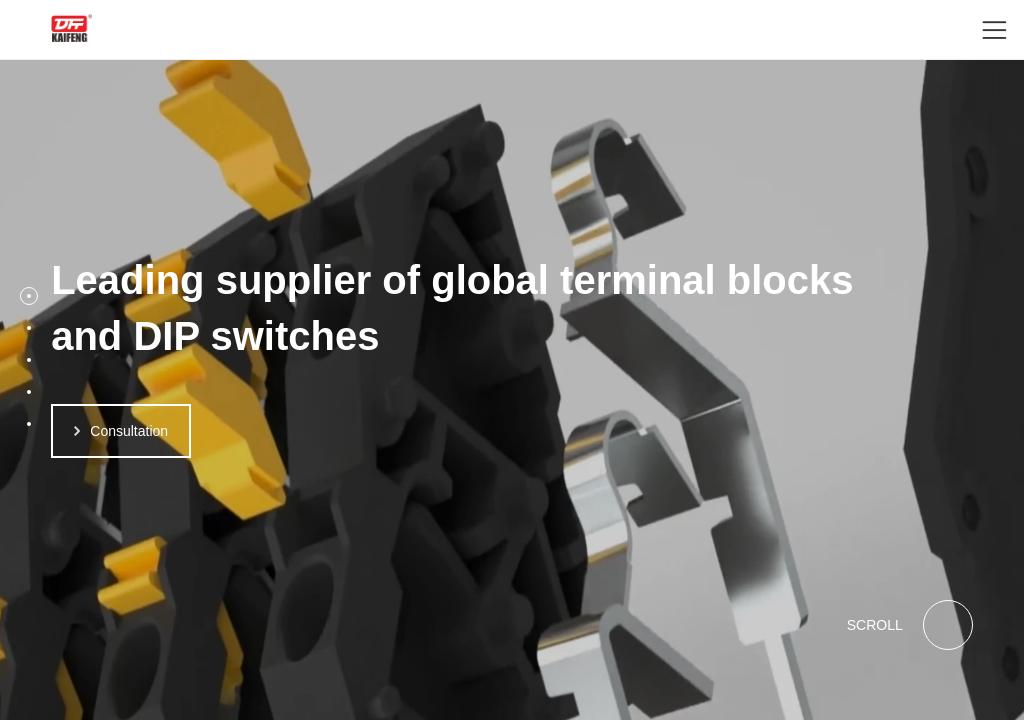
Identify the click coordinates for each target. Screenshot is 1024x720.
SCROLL (910, 625)
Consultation (121, 431)
